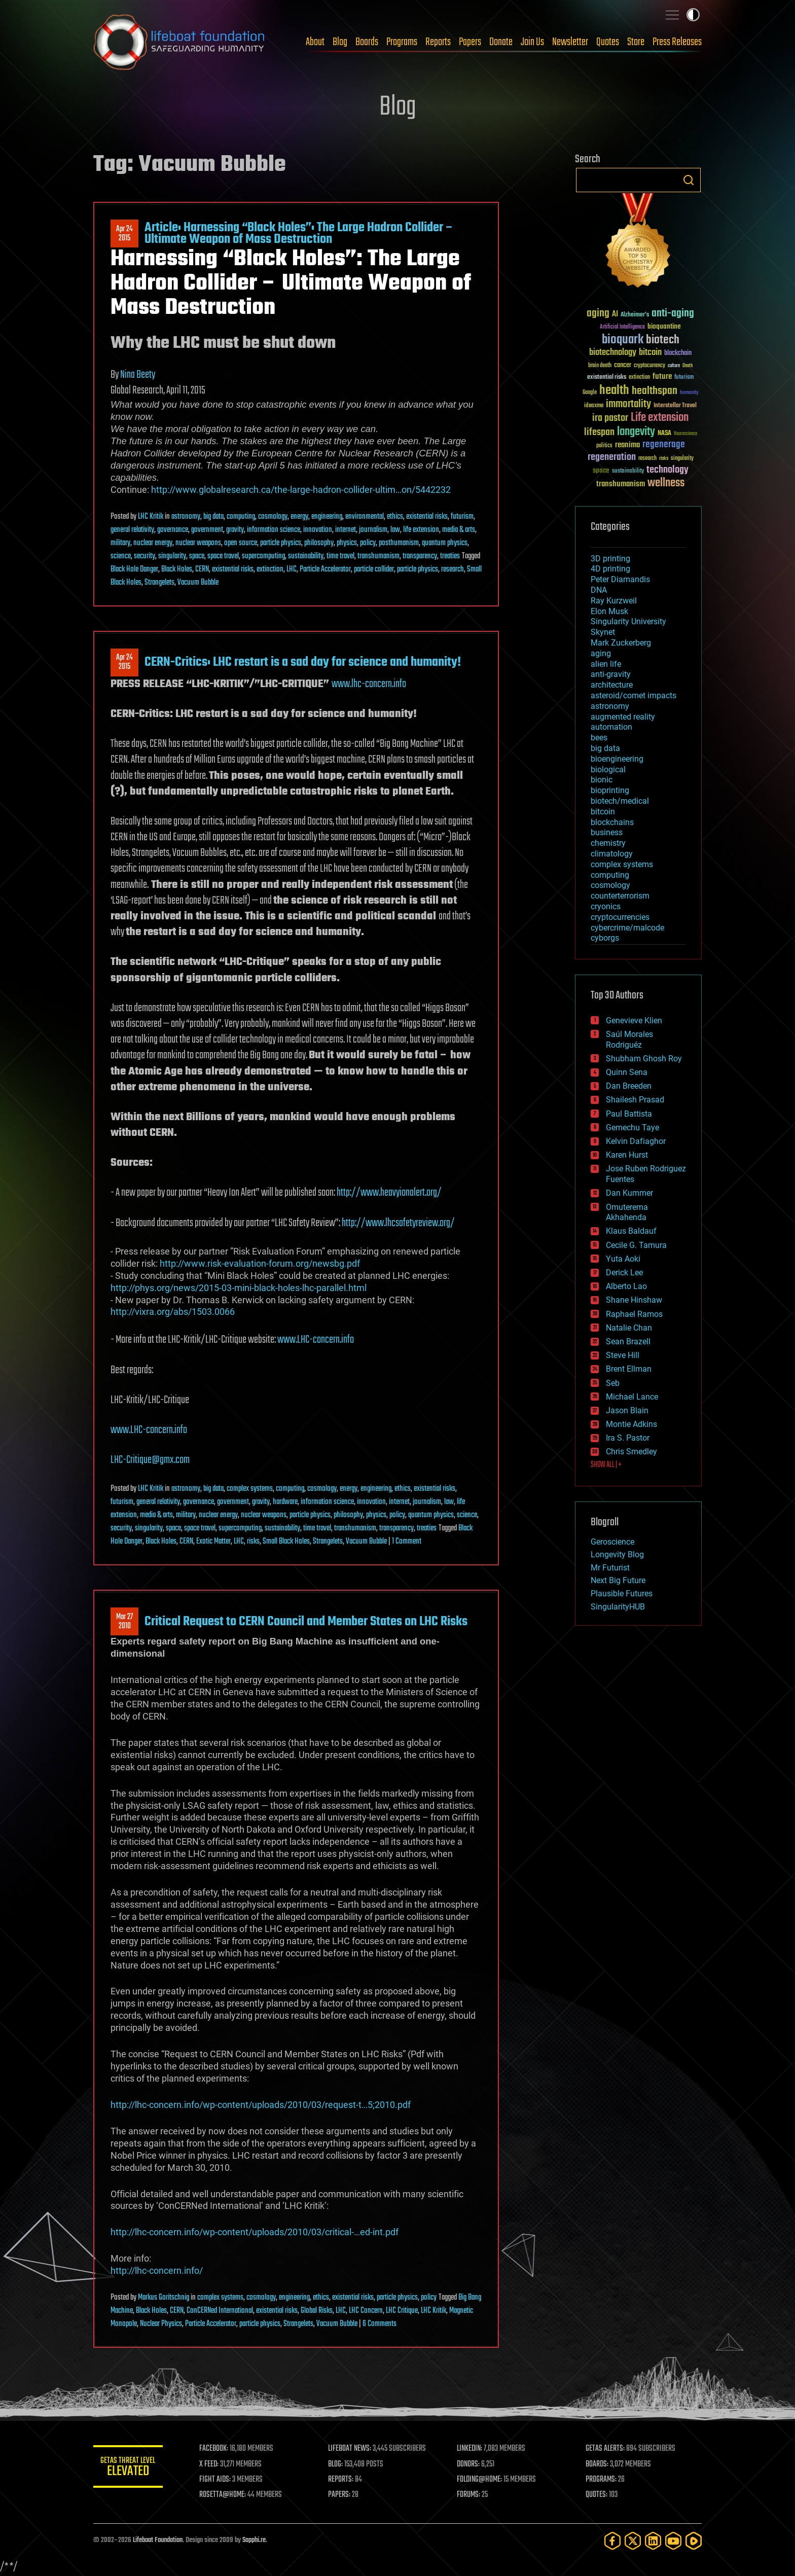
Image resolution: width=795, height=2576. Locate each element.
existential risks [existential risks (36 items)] (606, 377)
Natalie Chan (629, 1328)
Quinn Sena (626, 1072)
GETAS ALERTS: (605, 2448)
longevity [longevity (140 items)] (636, 432)
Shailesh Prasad (635, 1099)
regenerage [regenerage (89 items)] (663, 444)
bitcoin (603, 811)
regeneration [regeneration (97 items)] (612, 457)
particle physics (280, 543)
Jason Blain (627, 1410)
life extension (421, 529)
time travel (340, 556)
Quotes (607, 42)
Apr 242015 (124, 234)
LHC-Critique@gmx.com (150, 1460)
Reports (438, 42)
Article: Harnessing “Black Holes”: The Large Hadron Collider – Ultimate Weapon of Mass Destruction (298, 233)
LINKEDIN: (470, 2448)
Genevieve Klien (634, 1020)
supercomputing (263, 556)
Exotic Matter (213, 1541)
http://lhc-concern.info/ (157, 2270)
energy (299, 516)
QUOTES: (597, 2494)
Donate (501, 42)
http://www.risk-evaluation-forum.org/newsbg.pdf (260, 1263)
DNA (599, 590)
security (144, 556)
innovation (317, 529)
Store (635, 42)
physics (347, 543)
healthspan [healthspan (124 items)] (654, 391)
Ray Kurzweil (614, 600)
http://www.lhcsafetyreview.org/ (398, 1223)
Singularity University (628, 621)
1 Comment (406, 1541)
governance (172, 529)
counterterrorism (620, 896)
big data (213, 516)
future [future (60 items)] (662, 376)
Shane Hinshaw (634, 1300)
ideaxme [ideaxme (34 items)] (593, 406)
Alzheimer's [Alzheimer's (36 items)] (635, 315)
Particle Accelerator (325, 569)
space (196, 556)
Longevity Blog (617, 1554)
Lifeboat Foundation (158, 2540)
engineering (326, 516)
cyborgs (605, 938)
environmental (364, 516)
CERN (202, 569)
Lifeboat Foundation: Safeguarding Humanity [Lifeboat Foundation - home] (179, 42)
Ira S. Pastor (627, 1438)
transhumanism (378, 556)
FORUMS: (469, 2494)
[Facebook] (612, 2541)
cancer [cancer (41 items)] (622, 366)
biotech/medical (620, 801)
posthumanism (399, 543)
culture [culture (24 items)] (674, 366)
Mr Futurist (610, 1567)
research (452, 569)
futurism (462, 516)
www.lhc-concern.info (369, 684)
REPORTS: (341, 2479)
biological (608, 769)
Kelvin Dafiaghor (636, 1141)
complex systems (250, 1488)
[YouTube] (673, 2541)
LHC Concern (366, 2310)
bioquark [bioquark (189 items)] (622, 340)
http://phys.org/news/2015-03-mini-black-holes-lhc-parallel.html (239, 1287)
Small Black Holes (286, 1541)
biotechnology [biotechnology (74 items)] (612, 352)
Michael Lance (632, 1397)
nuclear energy (152, 543)
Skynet (603, 632)
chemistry (608, 843)
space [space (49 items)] (601, 470)
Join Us (532, 42)
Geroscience (612, 1542)
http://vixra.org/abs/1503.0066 (173, 1311)
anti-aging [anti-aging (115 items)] (673, 313)
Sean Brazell (628, 1341)
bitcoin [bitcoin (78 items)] (650, 352)
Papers (470, 42)
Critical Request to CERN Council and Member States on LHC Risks (305, 1622)
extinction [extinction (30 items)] (639, 377)
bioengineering (617, 759)
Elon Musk (609, 611)
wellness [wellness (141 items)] (665, 483)
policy (368, 543)
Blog (340, 42)
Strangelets (159, 582)
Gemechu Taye (632, 1127)
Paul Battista (629, 1114)
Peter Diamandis (620, 579)
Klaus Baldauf (631, 1231)
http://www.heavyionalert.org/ (389, 1192)
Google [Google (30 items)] (590, 392)
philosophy (319, 543)
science (121, 556)
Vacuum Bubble (198, 582)
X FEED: (210, 2464)
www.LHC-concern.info (315, 1339)
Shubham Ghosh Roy (644, 1058)
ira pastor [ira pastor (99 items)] (610, 418)
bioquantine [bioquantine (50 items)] (664, 326)
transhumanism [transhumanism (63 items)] (620, 484)
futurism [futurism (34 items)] (684, 377)
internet (345, 529)
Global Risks (317, 2310)
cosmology (272, 516)
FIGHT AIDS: (216, 2479)
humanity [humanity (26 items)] (689, 393)
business (607, 832)
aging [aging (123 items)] (598, 313)
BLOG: (336, 2464)
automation (611, 727)
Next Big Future (618, 1580)
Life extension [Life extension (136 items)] (660, 417)
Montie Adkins (631, 1424)
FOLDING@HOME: (480, 2479)
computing (241, 516)
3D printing (610, 558)
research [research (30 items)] (647, 458)
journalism (373, 529)
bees (599, 737)
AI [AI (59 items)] (615, 314)
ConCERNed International (220, 2310)
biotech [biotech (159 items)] (662, 340)
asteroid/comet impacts (633, 695)
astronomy (185, 516)
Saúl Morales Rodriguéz (629, 1039)
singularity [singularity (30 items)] (682, 458)
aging (601, 653)
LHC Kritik (150, 516)
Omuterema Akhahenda (627, 1212)
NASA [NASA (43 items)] (664, 434)
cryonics (606, 906)
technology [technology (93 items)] (667, 470)
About (315, 42)
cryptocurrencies (620, 917)
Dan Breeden (629, 1086)
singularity (172, 556)
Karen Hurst (627, 1155)
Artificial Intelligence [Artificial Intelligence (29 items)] (622, 327)
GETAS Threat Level (128, 2468)
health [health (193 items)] (614, 390)
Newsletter (570, 42)
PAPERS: (340, 2494)
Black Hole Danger (134, 569)
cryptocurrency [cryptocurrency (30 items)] (649, 366)
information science (273, 529)
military (120, 543)
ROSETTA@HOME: (224, 2494)
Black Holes (176, 569)
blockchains (612, 822)
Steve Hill (622, 1355)
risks (253, 1541)
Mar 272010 (124, 1622)
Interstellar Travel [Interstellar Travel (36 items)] (675, 406)
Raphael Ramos (634, 1314)
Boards (366, 42)
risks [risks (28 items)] (663, 458)
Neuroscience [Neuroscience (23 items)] (685, 434)
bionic (601, 779)
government (207, 529)
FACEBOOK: (215, 2448)
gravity (235, 529)
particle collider (374, 569)
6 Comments (379, 2324)
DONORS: (469, 2464)
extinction (270, 569)
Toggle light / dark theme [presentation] (693, 14)
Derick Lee (624, 1272)
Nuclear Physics (161, 2324)
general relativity (132, 529)
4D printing (610, 569)
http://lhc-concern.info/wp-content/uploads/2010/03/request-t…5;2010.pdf (261, 2104)
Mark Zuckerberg (621, 643)
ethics (395, 516)
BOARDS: (597, 2464)
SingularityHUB (618, 1607)
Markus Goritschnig (163, 2297)
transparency (420, 556)
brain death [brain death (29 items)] (599, 366)
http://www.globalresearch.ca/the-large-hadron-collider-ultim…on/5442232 (301, 489)
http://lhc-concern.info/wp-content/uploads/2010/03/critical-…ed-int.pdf (255, 2232)
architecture (612, 685)
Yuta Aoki (623, 1259)
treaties (450, 556)
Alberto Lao (626, 1286)
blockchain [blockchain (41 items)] (678, 353)
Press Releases (677, 42)
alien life (606, 664)
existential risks (427, 516)
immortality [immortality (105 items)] (628, 404)
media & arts (458, 529)
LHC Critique (402, 2310)
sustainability (305, 556)
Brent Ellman (629, 1369)
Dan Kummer (629, 1193)
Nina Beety (137, 374)
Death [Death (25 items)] (687, 366)
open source (240, 543)
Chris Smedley (631, 1451)
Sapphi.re (254, 2540)
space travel (223, 556)
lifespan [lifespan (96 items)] (599, 432)
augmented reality (623, 717)
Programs (401, 42)
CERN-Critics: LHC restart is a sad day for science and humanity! (302, 662)
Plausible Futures (622, 1593)
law (395, 529)
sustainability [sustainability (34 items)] (628, 471)
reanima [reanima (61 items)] (627, 445)
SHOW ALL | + (606, 1465)
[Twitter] (633, 2541)
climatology (612, 853)
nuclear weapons (198, 543)
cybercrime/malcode (627, 928)
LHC (291, 569)
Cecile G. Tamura (636, 1245)
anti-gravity (611, 674)
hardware (285, 1502)
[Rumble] (693, 2541)
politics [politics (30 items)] (604, 446)
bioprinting (610, 790)
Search (688, 180)
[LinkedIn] (653, 2541)
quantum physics (444, 543)
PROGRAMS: (601, 2479)
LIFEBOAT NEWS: (350, 2448)
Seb (613, 1383)
